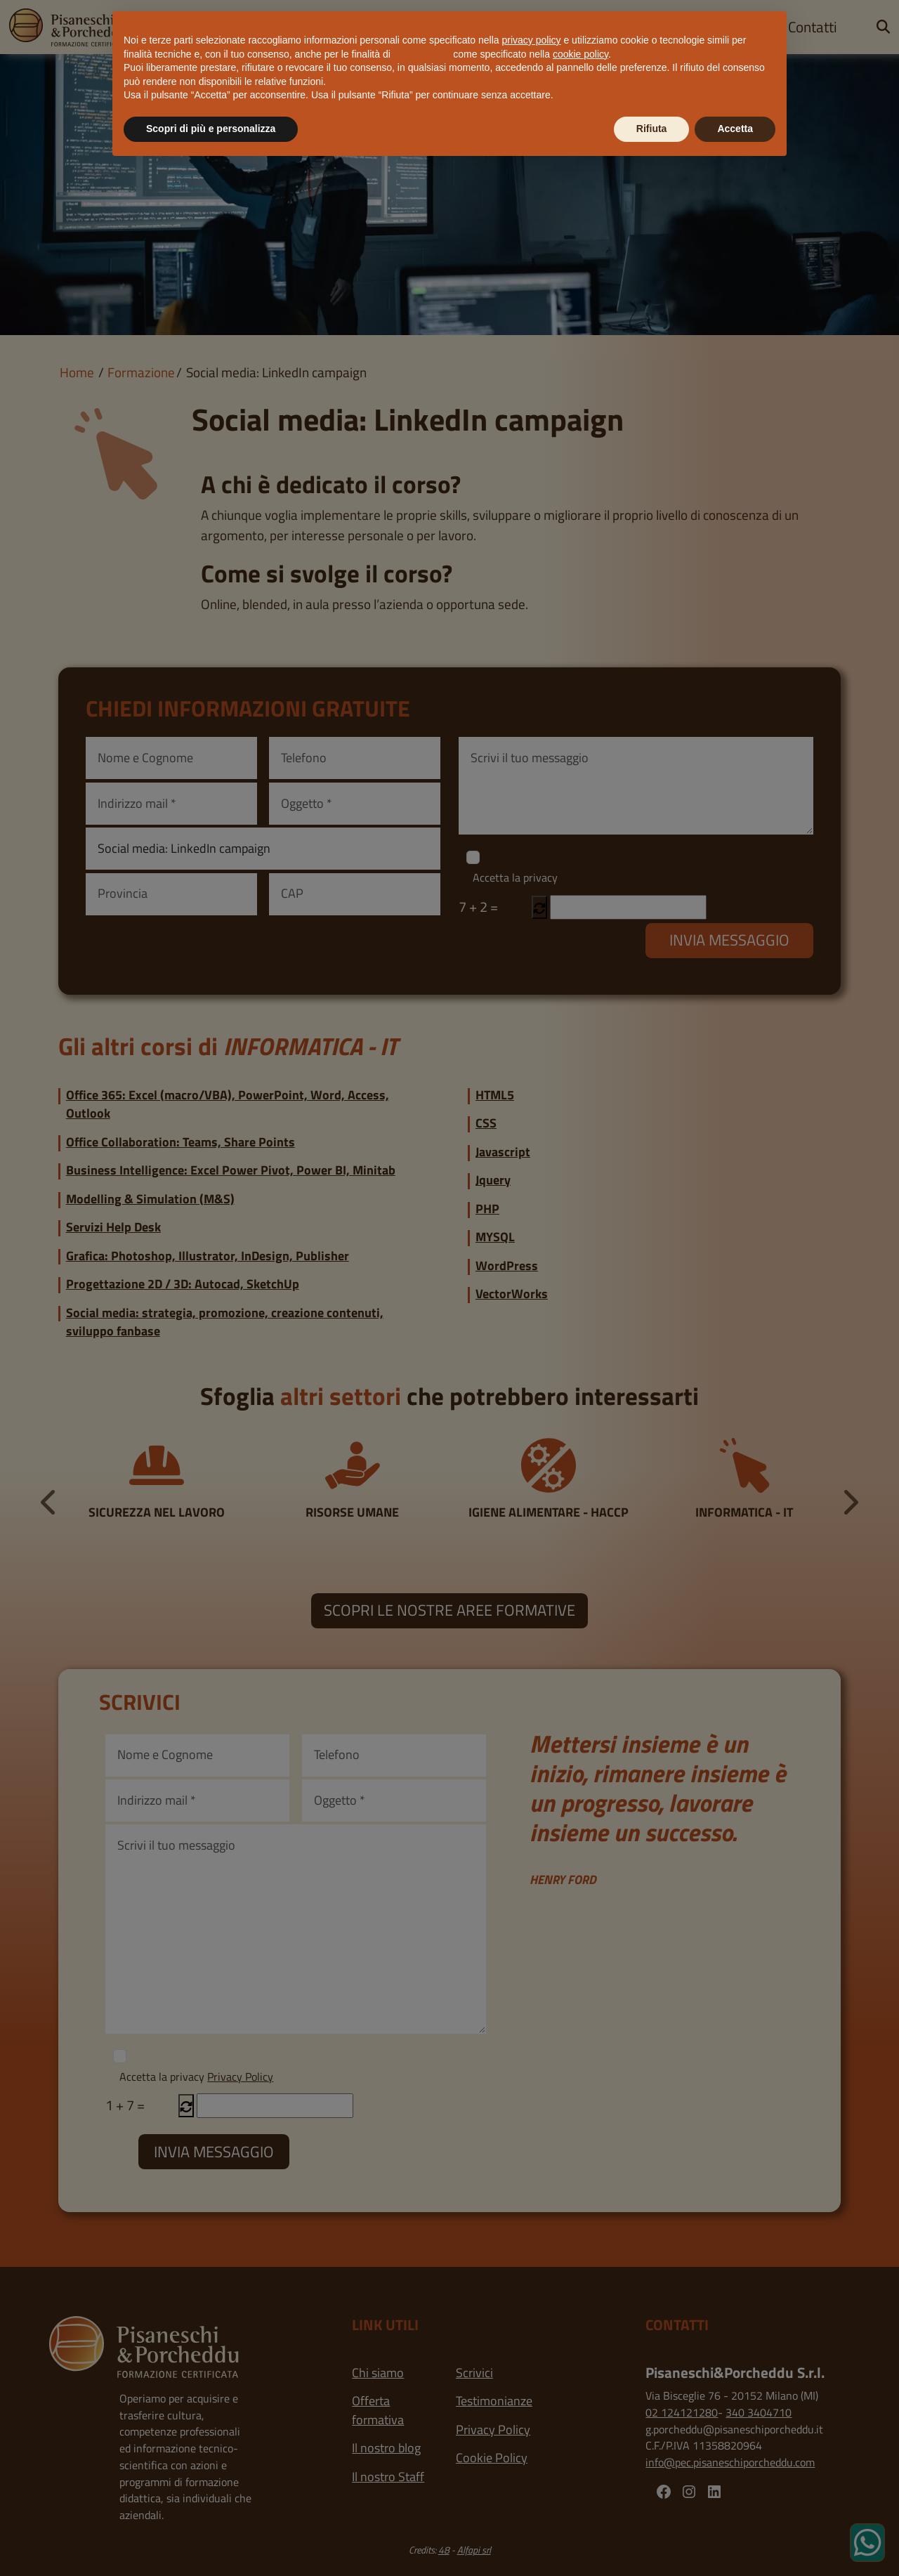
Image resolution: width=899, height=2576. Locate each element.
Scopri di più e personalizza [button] (210, 128)
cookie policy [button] (580, 54)
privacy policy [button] (531, 40)
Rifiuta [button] (651, 128)
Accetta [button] (735, 128)
